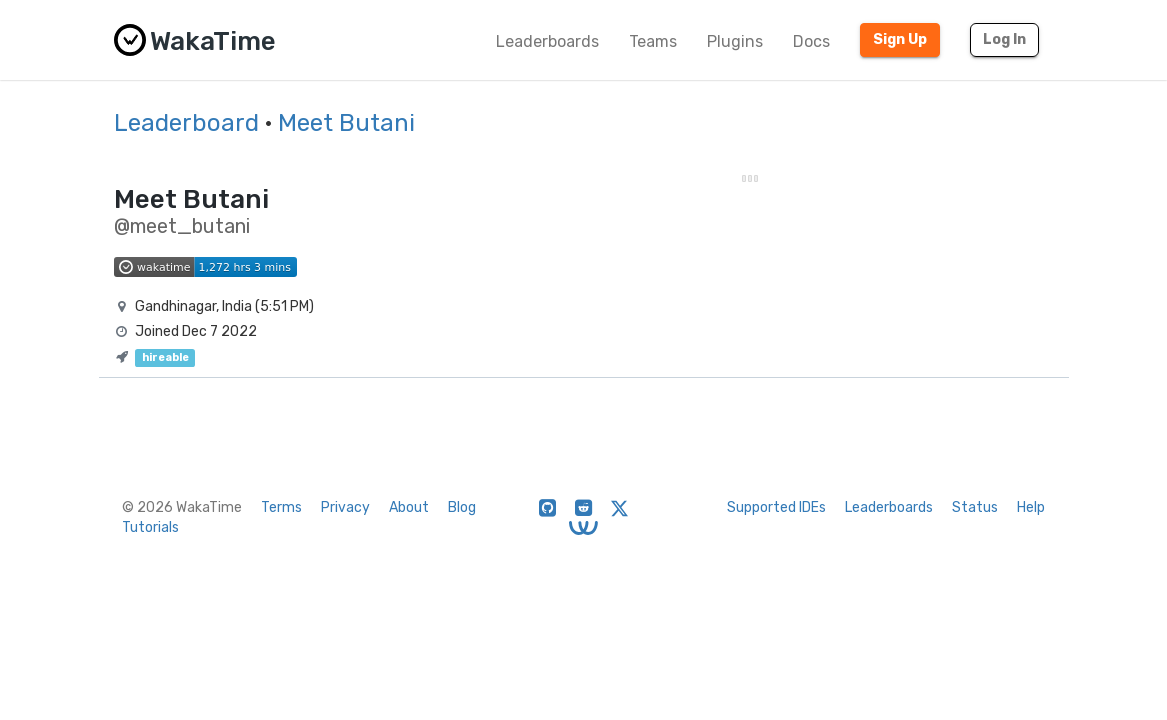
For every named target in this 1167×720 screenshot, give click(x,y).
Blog (462, 507)
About (409, 507)
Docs (811, 41)
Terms (281, 507)
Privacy (345, 507)
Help (1031, 507)
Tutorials (150, 527)
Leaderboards (547, 41)
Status (975, 507)
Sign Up (900, 39)
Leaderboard (186, 123)
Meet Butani (346, 123)
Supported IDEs (776, 507)
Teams (653, 41)
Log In (1004, 39)
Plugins (735, 41)
